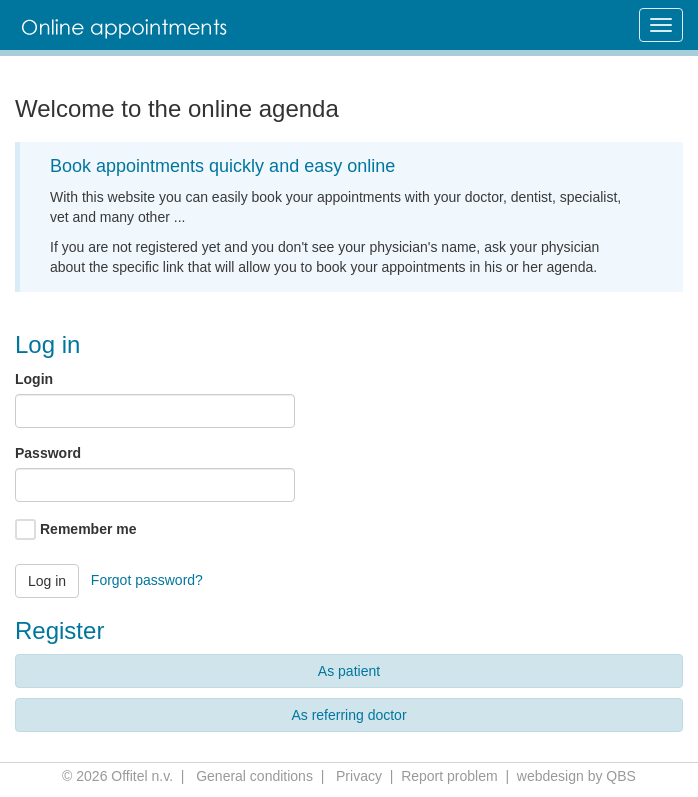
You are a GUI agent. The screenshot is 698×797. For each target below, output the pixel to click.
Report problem (449, 776)
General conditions (254, 776)
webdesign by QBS (576, 776)
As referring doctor (348, 715)
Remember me (88, 529)
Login (34, 379)
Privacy (359, 776)
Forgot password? (147, 579)
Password (48, 453)
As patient (349, 671)
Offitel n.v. (142, 776)
